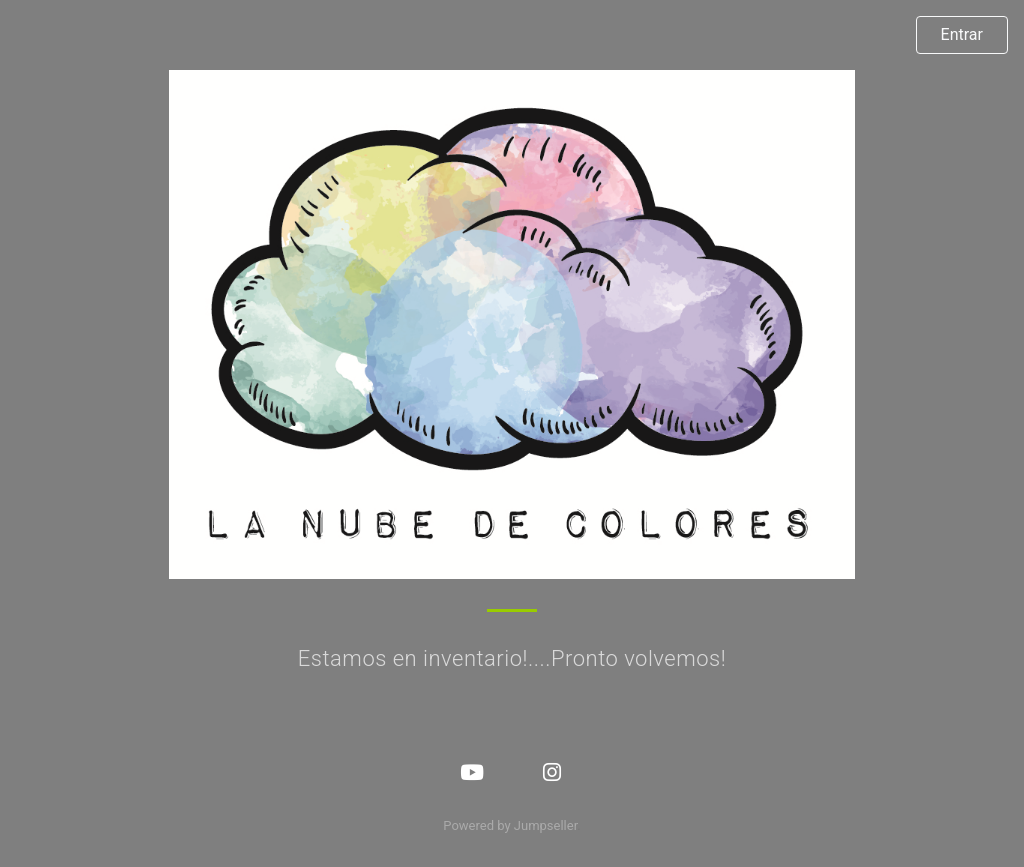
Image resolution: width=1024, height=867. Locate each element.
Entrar (962, 34)
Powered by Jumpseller (510, 825)
